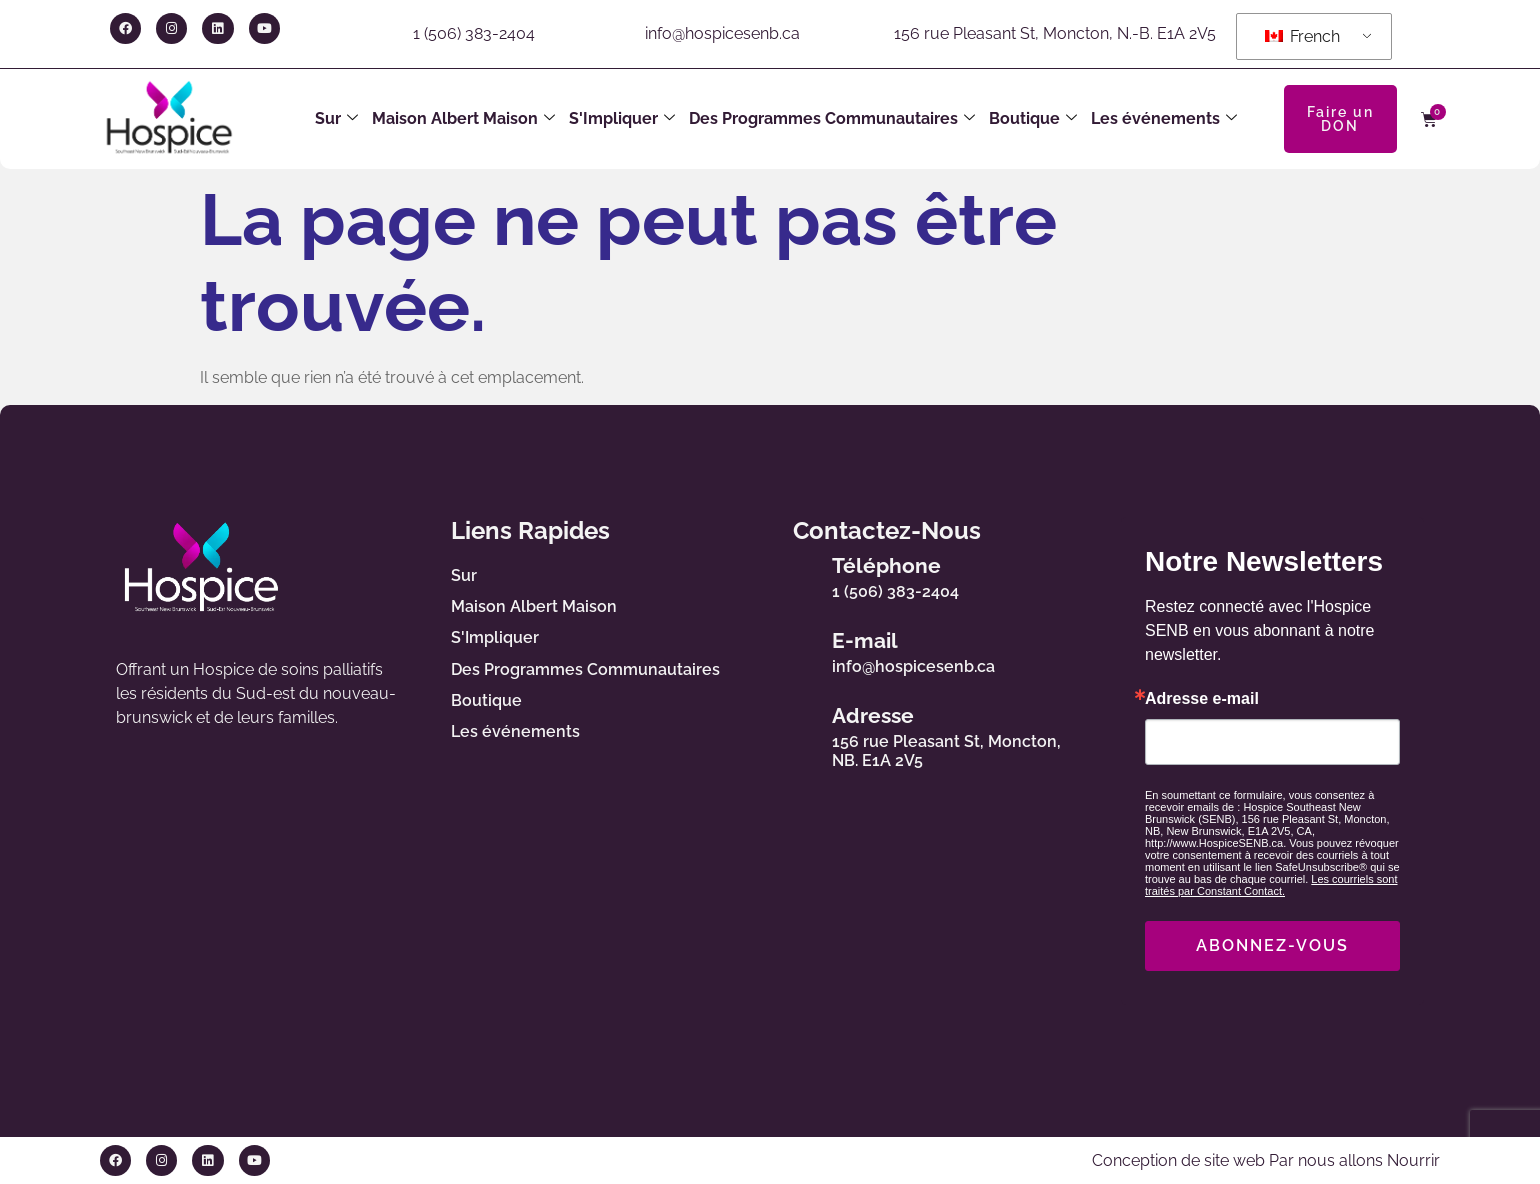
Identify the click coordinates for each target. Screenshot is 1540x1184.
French (1302, 36)
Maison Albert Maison (463, 119)
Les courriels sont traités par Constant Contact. (1271, 885)
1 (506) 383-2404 (474, 33)
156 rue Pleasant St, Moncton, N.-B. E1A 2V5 (1055, 33)
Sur (336, 119)
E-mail (865, 640)
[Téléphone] (796, 574)
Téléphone (886, 565)
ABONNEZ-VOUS (1272, 945)
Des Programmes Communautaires (832, 119)
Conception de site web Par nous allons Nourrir (1266, 1160)
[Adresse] (796, 733)
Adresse (873, 715)
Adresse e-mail (1202, 699)
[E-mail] (796, 649)
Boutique (1033, 119)
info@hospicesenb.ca (722, 33)
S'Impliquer (622, 119)
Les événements (1164, 119)
